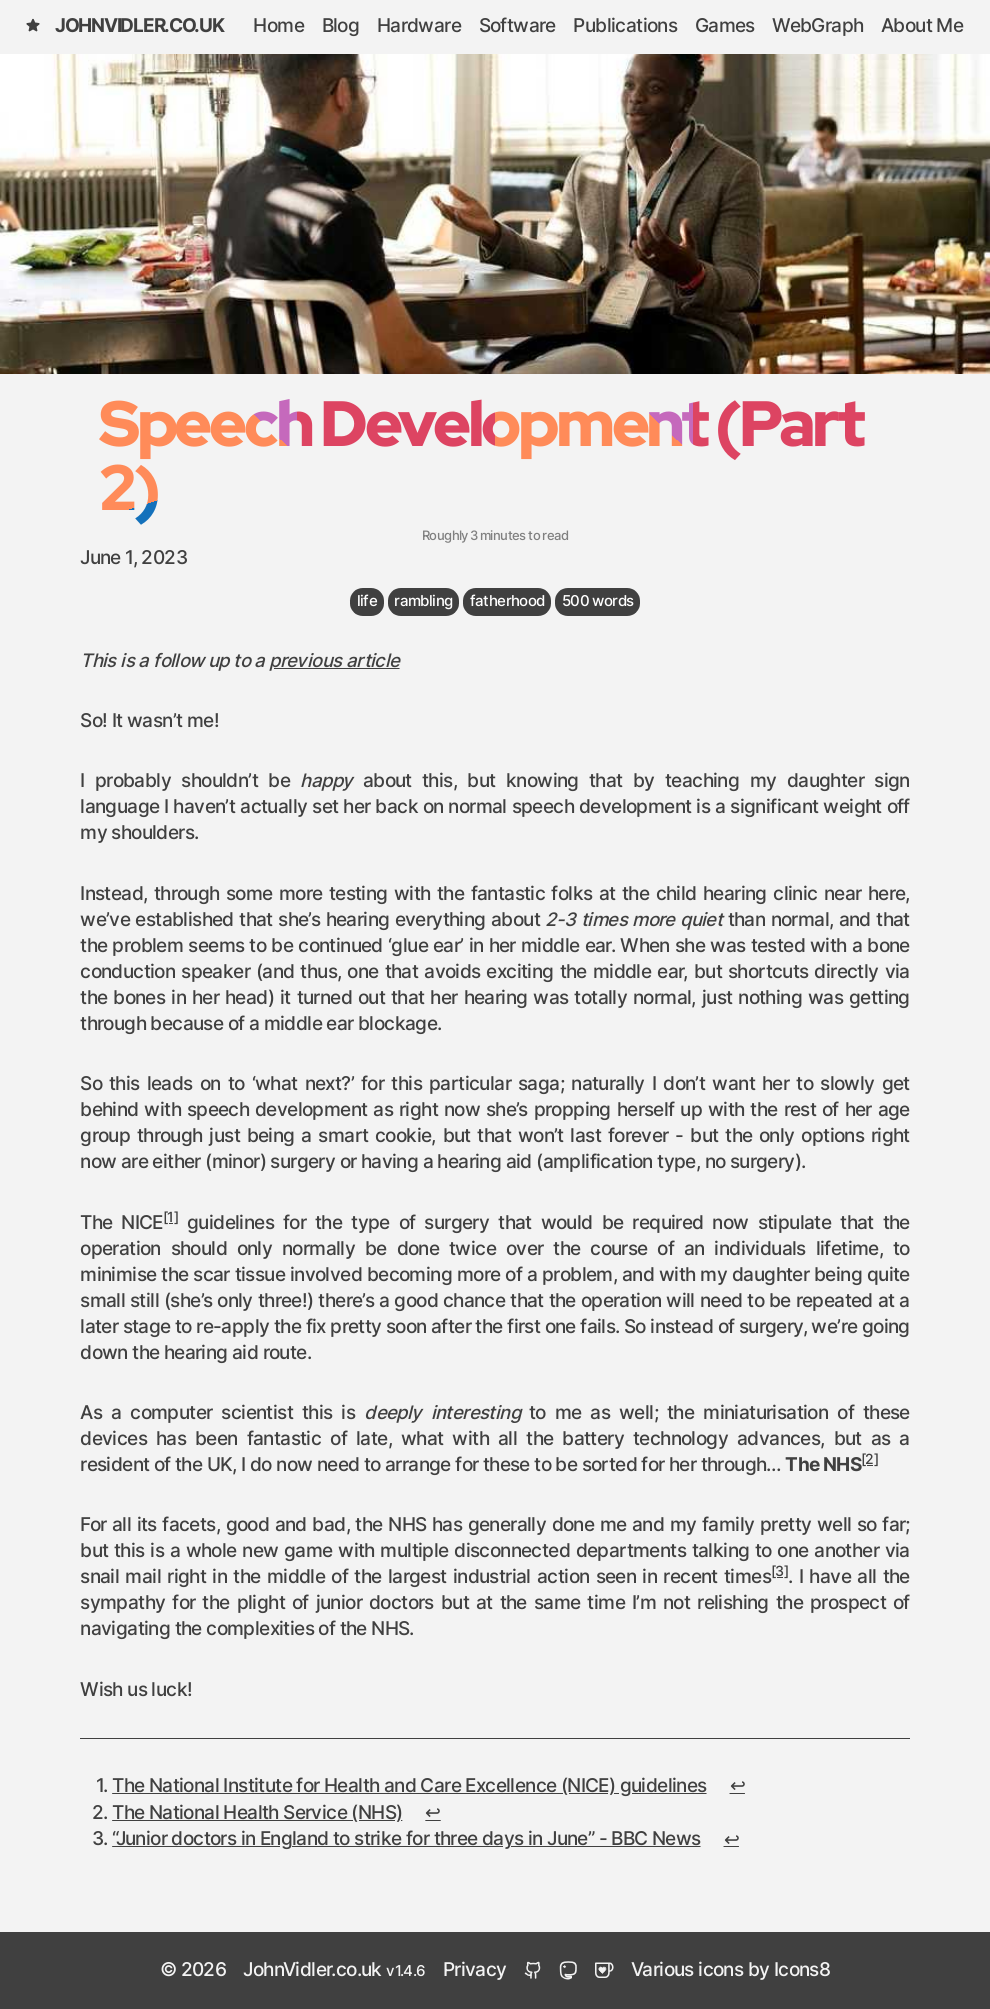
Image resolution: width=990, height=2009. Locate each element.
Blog (341, 26)
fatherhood (507, 601)
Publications (625, 26)
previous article (334, 661)
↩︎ (737, 1786)
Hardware (419, 26)
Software (517, 26)
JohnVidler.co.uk (124, 26)
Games (725, 26)
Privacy (475, 1970)
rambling (423, 601)
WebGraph (817, 26)
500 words (598, 601)
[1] (170, 1218)
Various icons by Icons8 (730, 1970)
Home (278, 26)
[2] (869, 1460)
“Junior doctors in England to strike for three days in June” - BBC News (406, 1839)
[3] (779, 1572)
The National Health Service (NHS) (257, 1813)
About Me (922, 26)
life (367, 601)
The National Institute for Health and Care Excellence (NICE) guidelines (409, 1786)
